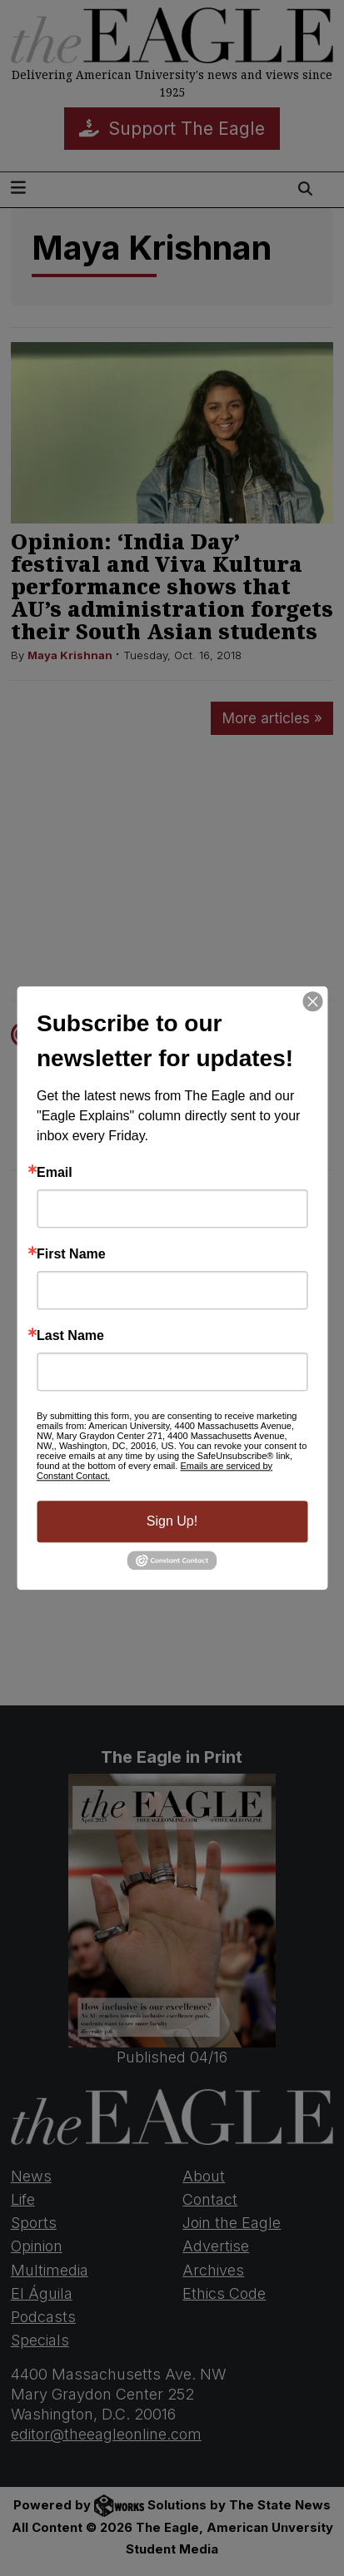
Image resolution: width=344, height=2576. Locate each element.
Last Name (70, 1336)
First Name (71, 1254)
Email (54, 1172)
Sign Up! (172, 1521)
